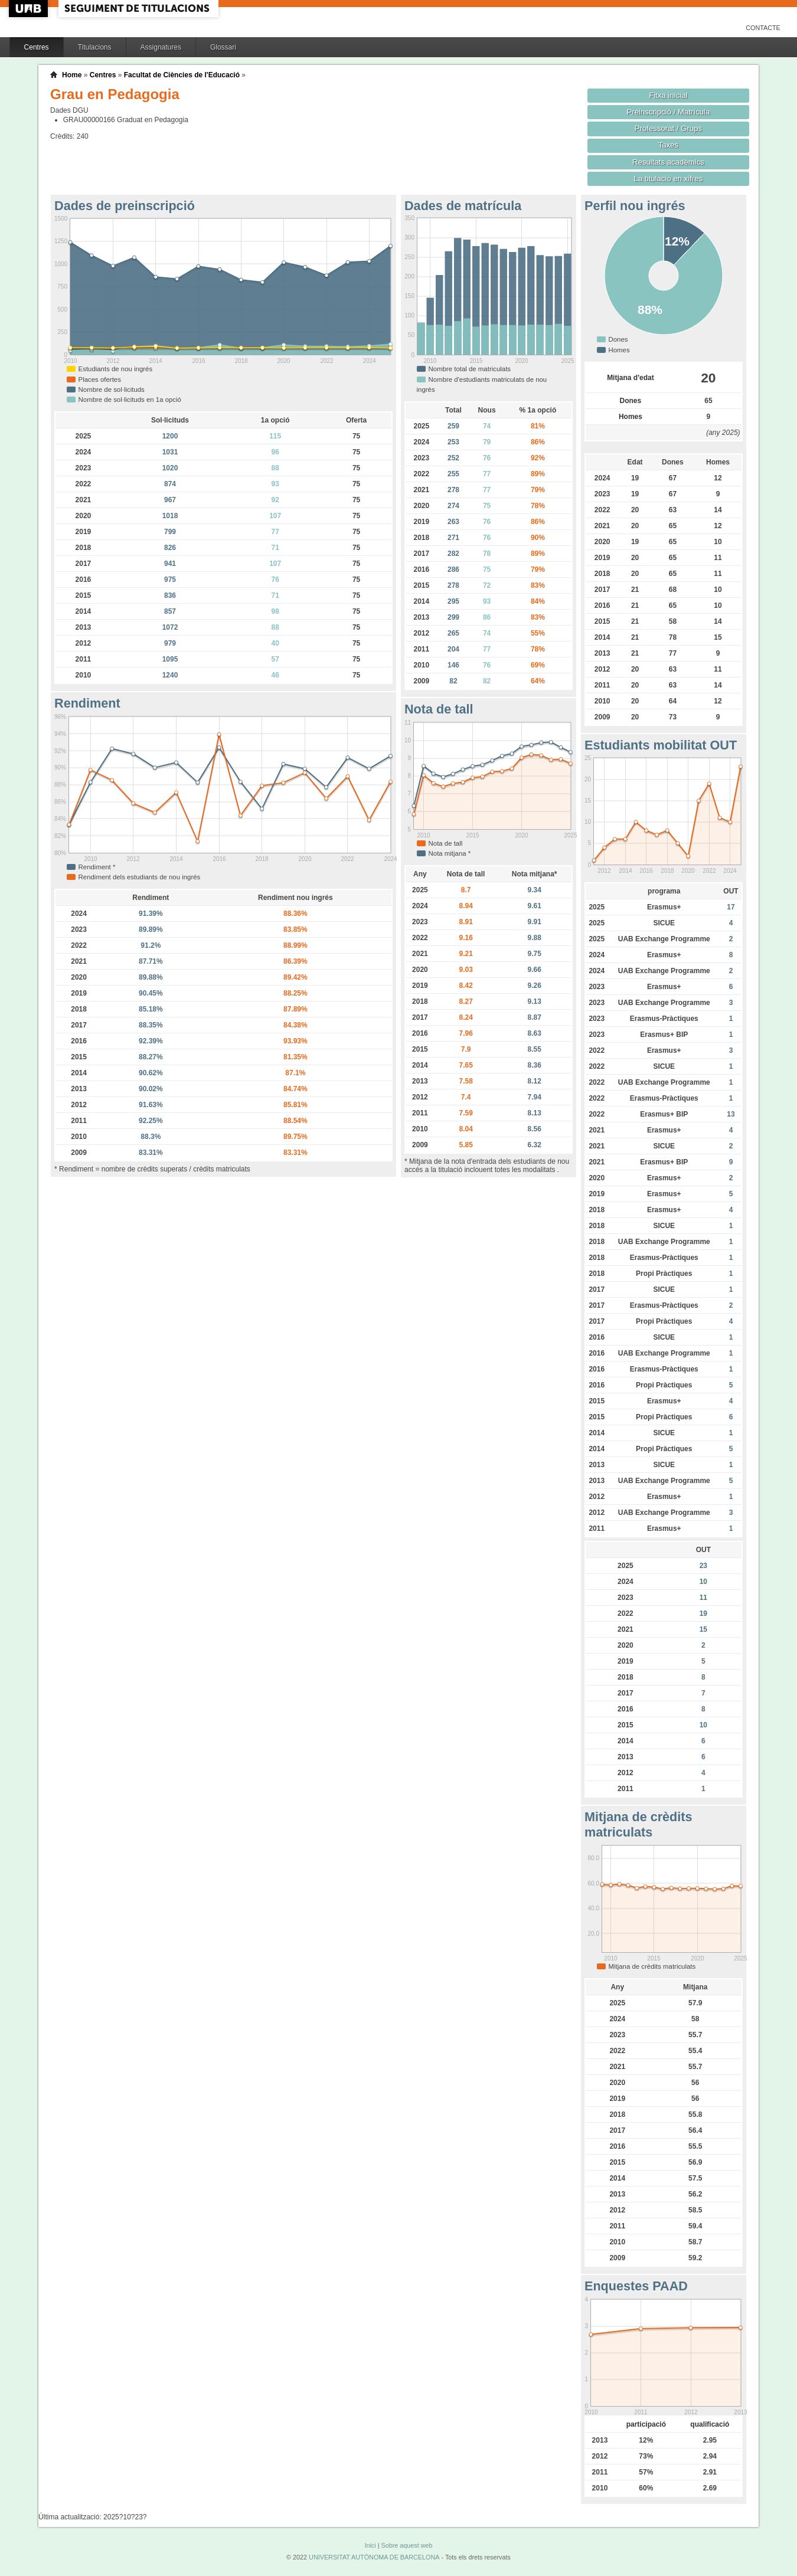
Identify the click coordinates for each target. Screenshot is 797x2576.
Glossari (223, 47)
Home (71, 75)
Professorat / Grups (668, 128)
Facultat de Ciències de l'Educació (182, 75)
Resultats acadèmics (668, 162)
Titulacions (95, 47)
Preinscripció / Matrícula (668, 111)
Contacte (763, 27)
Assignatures (161, 47)
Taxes (668, 144)
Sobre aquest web (406, 2545)
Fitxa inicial (668, 95)
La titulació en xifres (668, 178)
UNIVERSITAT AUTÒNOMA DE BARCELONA (374, 2557)
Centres (36, 47)
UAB (29, 8)
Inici (369, 2545)
